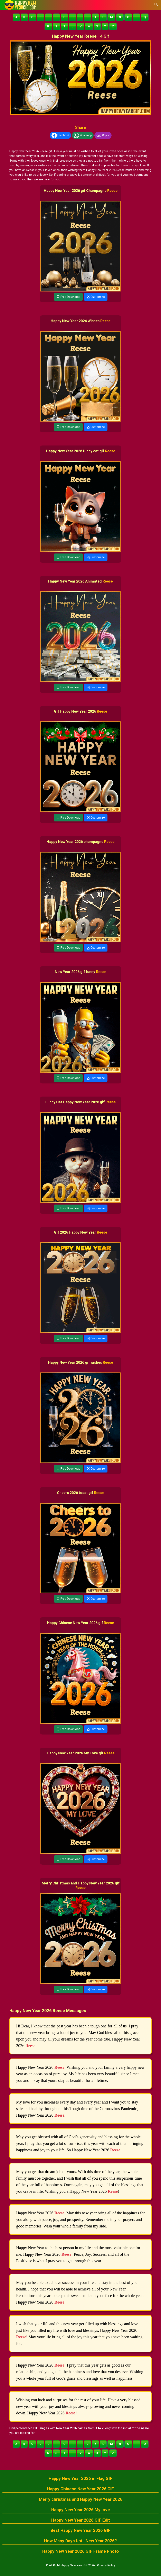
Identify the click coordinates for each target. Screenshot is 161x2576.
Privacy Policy (106, 2565)
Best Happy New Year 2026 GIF (80, 2530)
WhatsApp (83, 135)
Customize (95, 297)
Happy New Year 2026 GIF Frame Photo (80, 2551)
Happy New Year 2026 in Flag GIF (80, 2478)
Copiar (103, 135)
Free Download (68, 297)
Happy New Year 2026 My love (80, 2509)
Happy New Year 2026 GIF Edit (80, 2520)
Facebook (60, 135)
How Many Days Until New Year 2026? (80, 2540)
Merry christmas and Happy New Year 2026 (80, 2499)
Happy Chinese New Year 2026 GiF (80, 2488)
